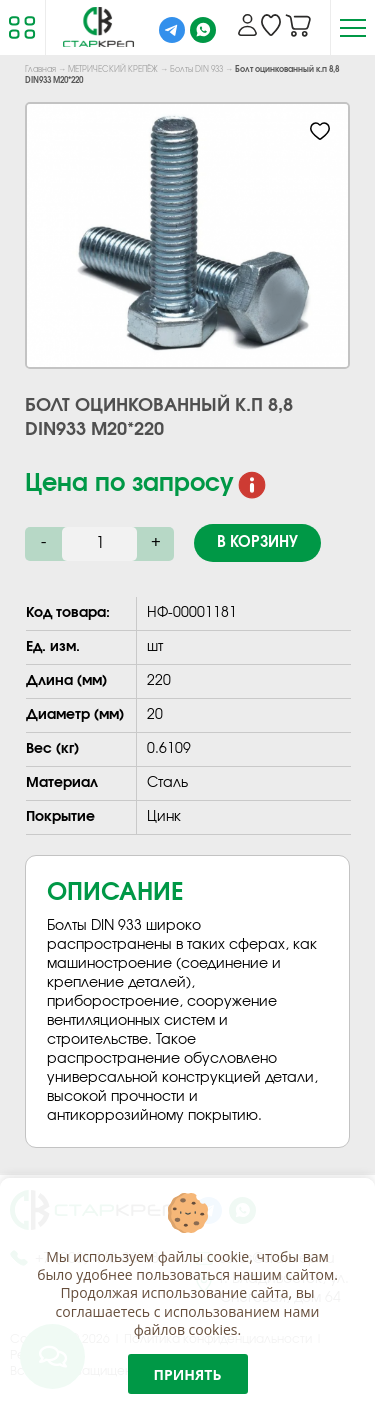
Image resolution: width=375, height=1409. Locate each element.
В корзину (257, 542)
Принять (188, 1374)
